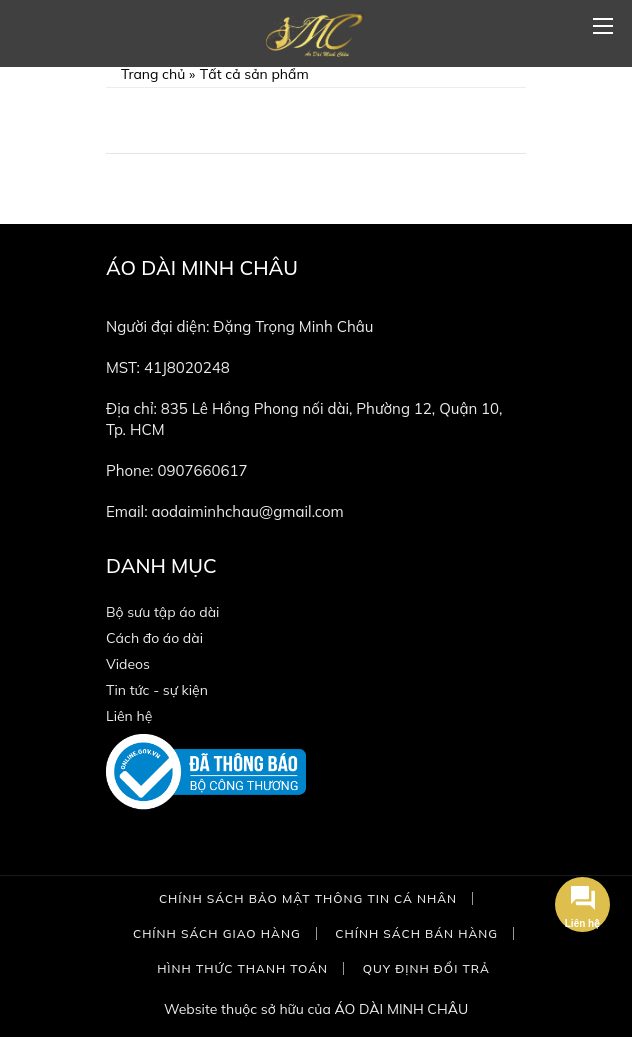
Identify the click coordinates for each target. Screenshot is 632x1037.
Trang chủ (153, 74)
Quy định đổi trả (426, 968)
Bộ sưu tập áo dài (162, 612)
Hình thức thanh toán (242, 968)
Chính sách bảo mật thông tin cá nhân (308, 898)
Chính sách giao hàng (217, 933)
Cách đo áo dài (154, 638)
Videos (128, 664)
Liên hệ (129, 716)
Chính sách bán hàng (416, 933)
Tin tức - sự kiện (157, 690)
